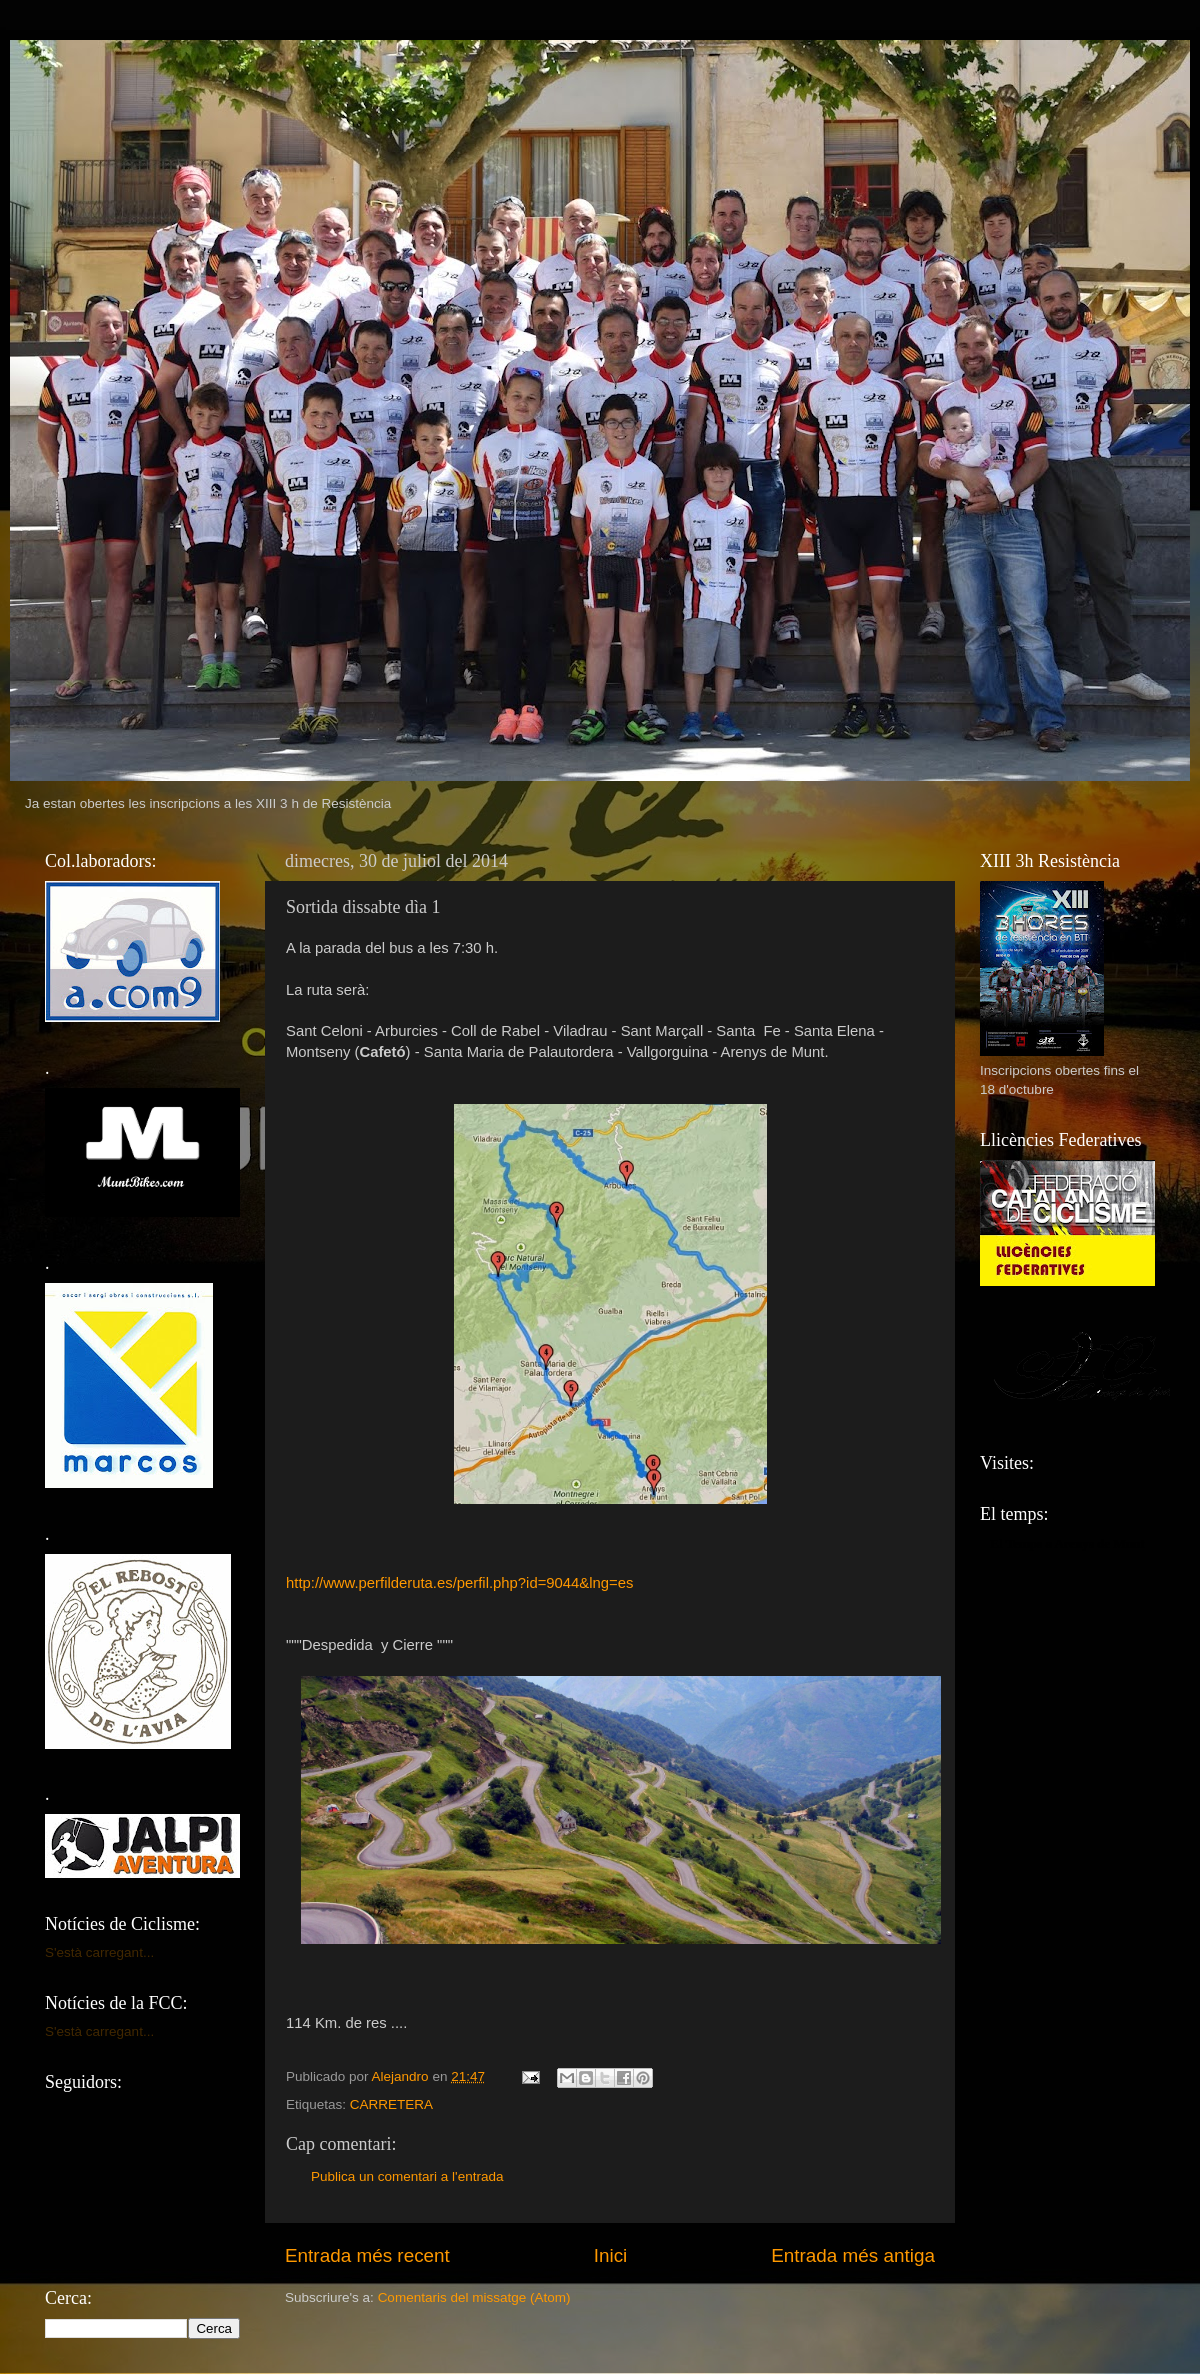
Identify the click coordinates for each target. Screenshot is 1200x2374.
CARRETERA (391, 2104)
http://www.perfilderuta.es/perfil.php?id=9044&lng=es (459, 1583)
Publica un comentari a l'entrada (407, 2176)
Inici (611, 2255)
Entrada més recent (367, 2255)
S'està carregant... (99, 1952)
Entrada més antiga (853, 2255)
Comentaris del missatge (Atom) (474, 2297)
